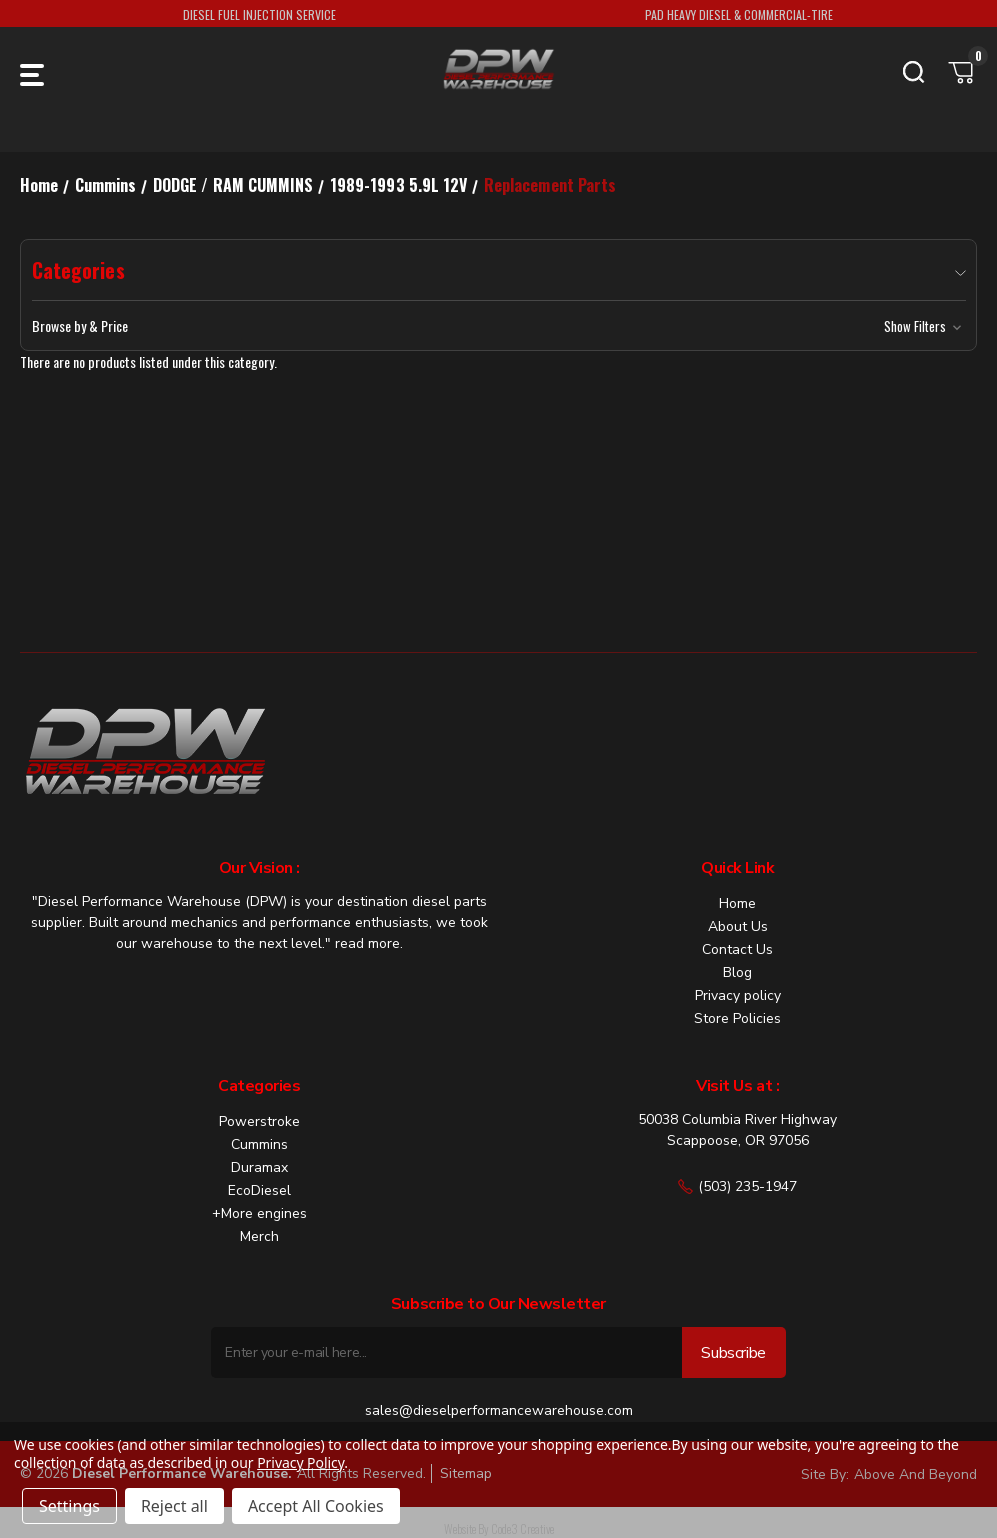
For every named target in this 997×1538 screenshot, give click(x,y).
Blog (737, 972)
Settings (69, 1506)
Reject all (174, 1506)
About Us (738, 926)
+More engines (259, 1213)
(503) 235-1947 (737, 1186)
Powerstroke (259, 1121)
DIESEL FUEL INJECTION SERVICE (259, 14)
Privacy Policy (300, 1462)
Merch (259, 1236)
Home (737, 903)
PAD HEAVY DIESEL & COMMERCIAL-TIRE (739, 14)
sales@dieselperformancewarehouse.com (499, 1410)
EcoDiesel (259, 1190)
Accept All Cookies (316, 1506)
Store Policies (737, 1018)
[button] (499, 326)
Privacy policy (738, 995)
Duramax (259, 1167)
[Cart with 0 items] (962, 72)
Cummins (259, 1144)
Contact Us (737, 949)
